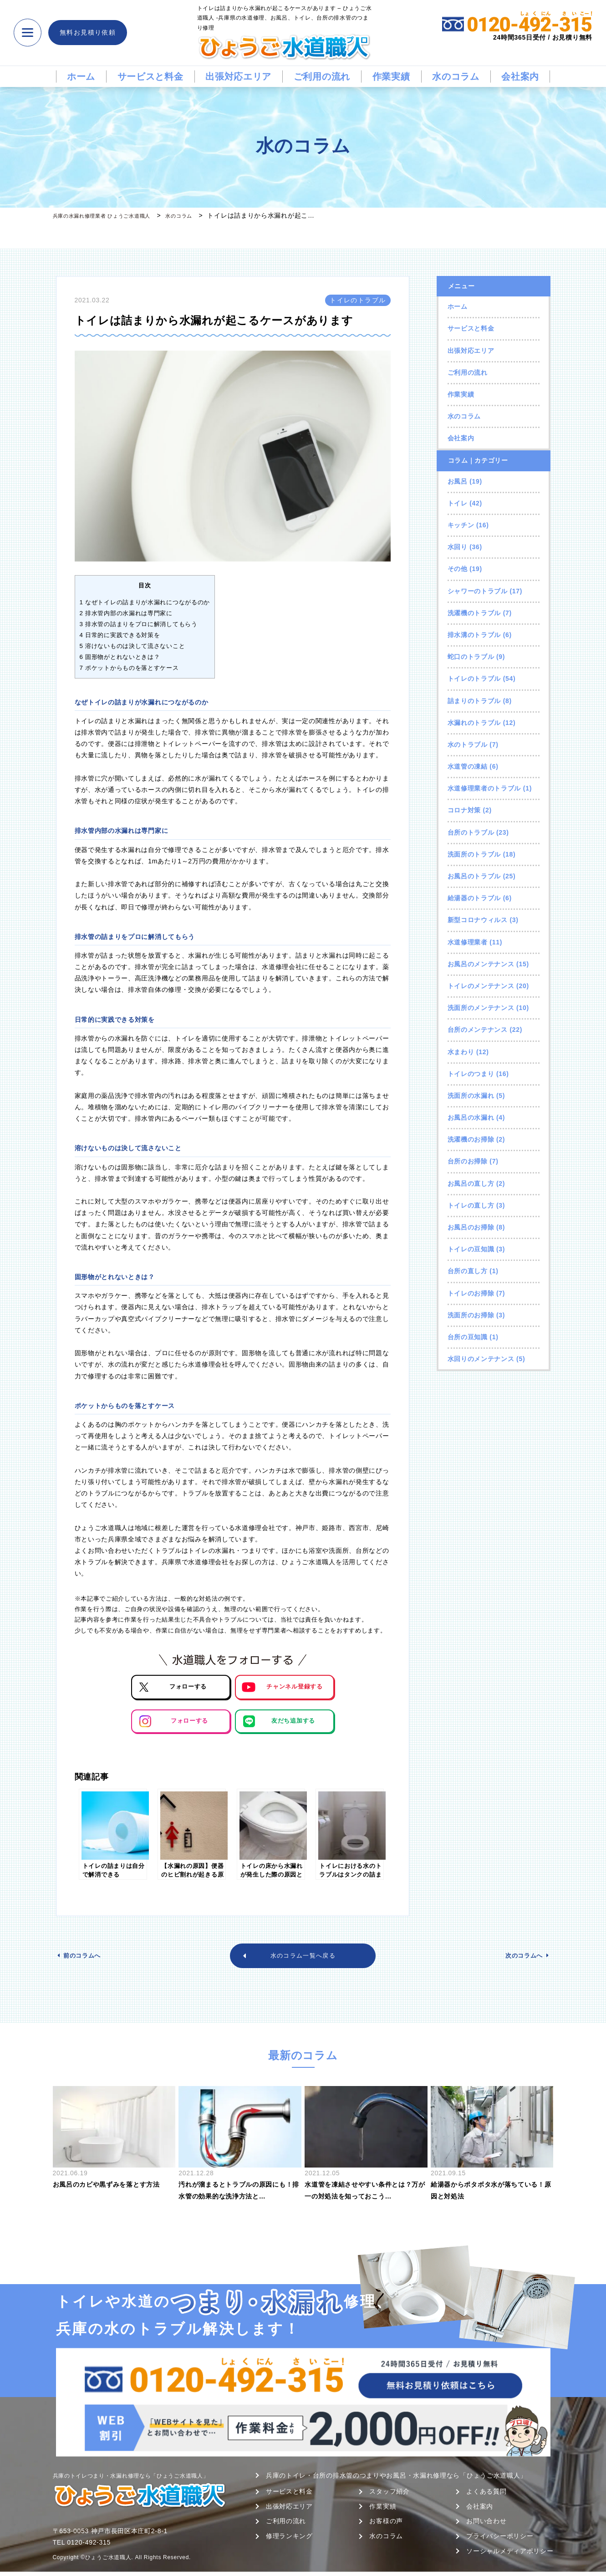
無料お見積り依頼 (88, 32)
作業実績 (391, 76)
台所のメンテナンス (478, 1029)
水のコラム (455, 76)
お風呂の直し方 (471, 1183)
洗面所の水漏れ (471, 1095)
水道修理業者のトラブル (484, 788)
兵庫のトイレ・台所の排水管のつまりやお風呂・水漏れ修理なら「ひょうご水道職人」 (396, 2479)
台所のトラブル (471, 832)
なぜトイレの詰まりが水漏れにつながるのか (145, 602)
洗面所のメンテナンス (481, 1007)
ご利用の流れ (322, 76)
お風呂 (458, 481)
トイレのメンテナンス (481, 986)
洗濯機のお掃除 (471, 1139)
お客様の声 (386, 2525)
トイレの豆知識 (471, 1249)
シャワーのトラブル (478, 591)
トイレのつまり (471, 1073)
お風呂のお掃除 (471, 1227)
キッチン (461, 525)
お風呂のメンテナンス (481, 964)
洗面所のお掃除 (471, 1315)
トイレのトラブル (474, 678)
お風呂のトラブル (474, 876)
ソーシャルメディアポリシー (509, 2555)
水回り (458, 547)
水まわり (461, 1052)
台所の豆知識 (468, 1337)
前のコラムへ (87, 1958)
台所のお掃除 (468, 1161)
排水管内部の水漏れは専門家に (126, 613)
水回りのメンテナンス (481, 1358)
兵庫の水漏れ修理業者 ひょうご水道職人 (114, 215)
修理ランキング (289, 2540)
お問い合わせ (486, 2525)
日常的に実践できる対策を (120, 635)
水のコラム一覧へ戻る (303, 1958)
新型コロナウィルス (478, 919)
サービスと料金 (150, 76)
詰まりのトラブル (474, 700)
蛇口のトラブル (471, 656)
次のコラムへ (518, 1958)
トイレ (458, 503)
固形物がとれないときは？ (120, 656)
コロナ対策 (464, 810)
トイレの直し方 (471, 1205)
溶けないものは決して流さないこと (132, 646)
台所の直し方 (468, 1271)
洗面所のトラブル (474, 854)
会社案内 (520, 76)
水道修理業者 (468, 942)
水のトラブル (468, 744)
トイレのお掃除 (471, 1293)
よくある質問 (486, 2495)
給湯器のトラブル (474, 898)
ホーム (81, 76)
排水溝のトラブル (474, 634)
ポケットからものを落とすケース (129, 667)
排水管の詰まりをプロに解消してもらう (139, 624)
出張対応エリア (238, 76)
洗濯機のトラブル (474, 613)
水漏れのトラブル (474, 722)
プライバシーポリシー (499, 2540)
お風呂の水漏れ (471, 1117)
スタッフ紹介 (389, 2495)
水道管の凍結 (468, 766)
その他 (458, 568)
